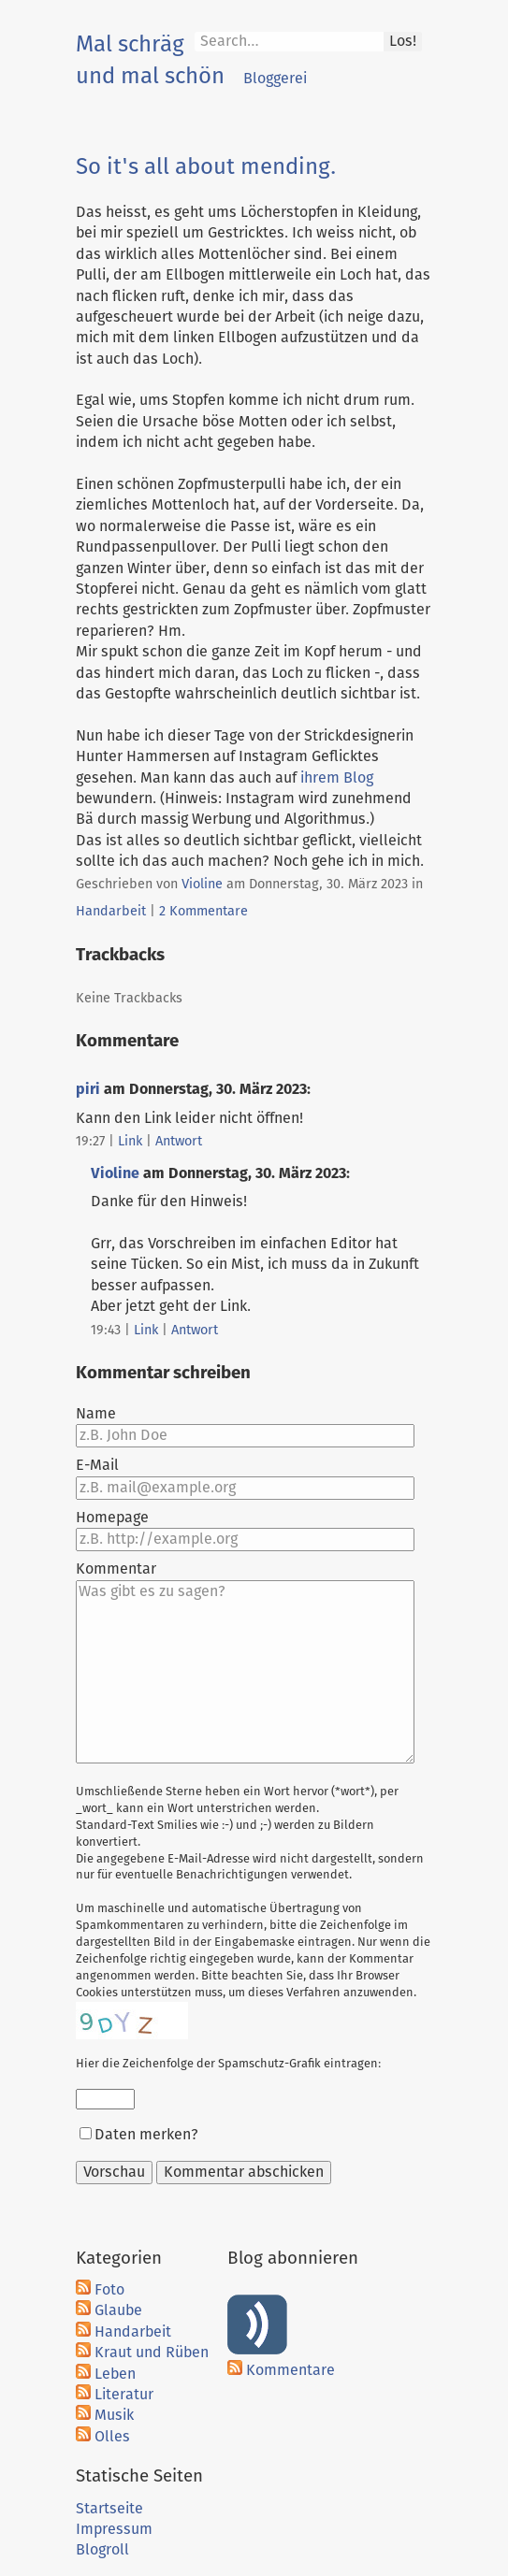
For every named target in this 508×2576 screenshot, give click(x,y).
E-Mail (97, 1465)
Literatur (123, 2394)
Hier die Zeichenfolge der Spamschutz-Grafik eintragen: (228, 2064)
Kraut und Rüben (151, 2352)
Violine (202, 884)
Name (96, 1413)
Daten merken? (146, 2134)
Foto (109, 2289)
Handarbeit (111, 911)
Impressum (114, 2529)
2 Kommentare (203, 911)
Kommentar (116, 1568)
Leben (115, 2374)
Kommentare (290, 2370)
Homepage (112, 1517)
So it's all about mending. (206, 167)
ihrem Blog (336, 777)
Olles (112, 2436)
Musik (114, 2415)
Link (130, 1141)
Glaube (118, 2310)
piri (88, 1089)
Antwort (178, 1141)
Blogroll (102, 2549)
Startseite (109, 2508)
